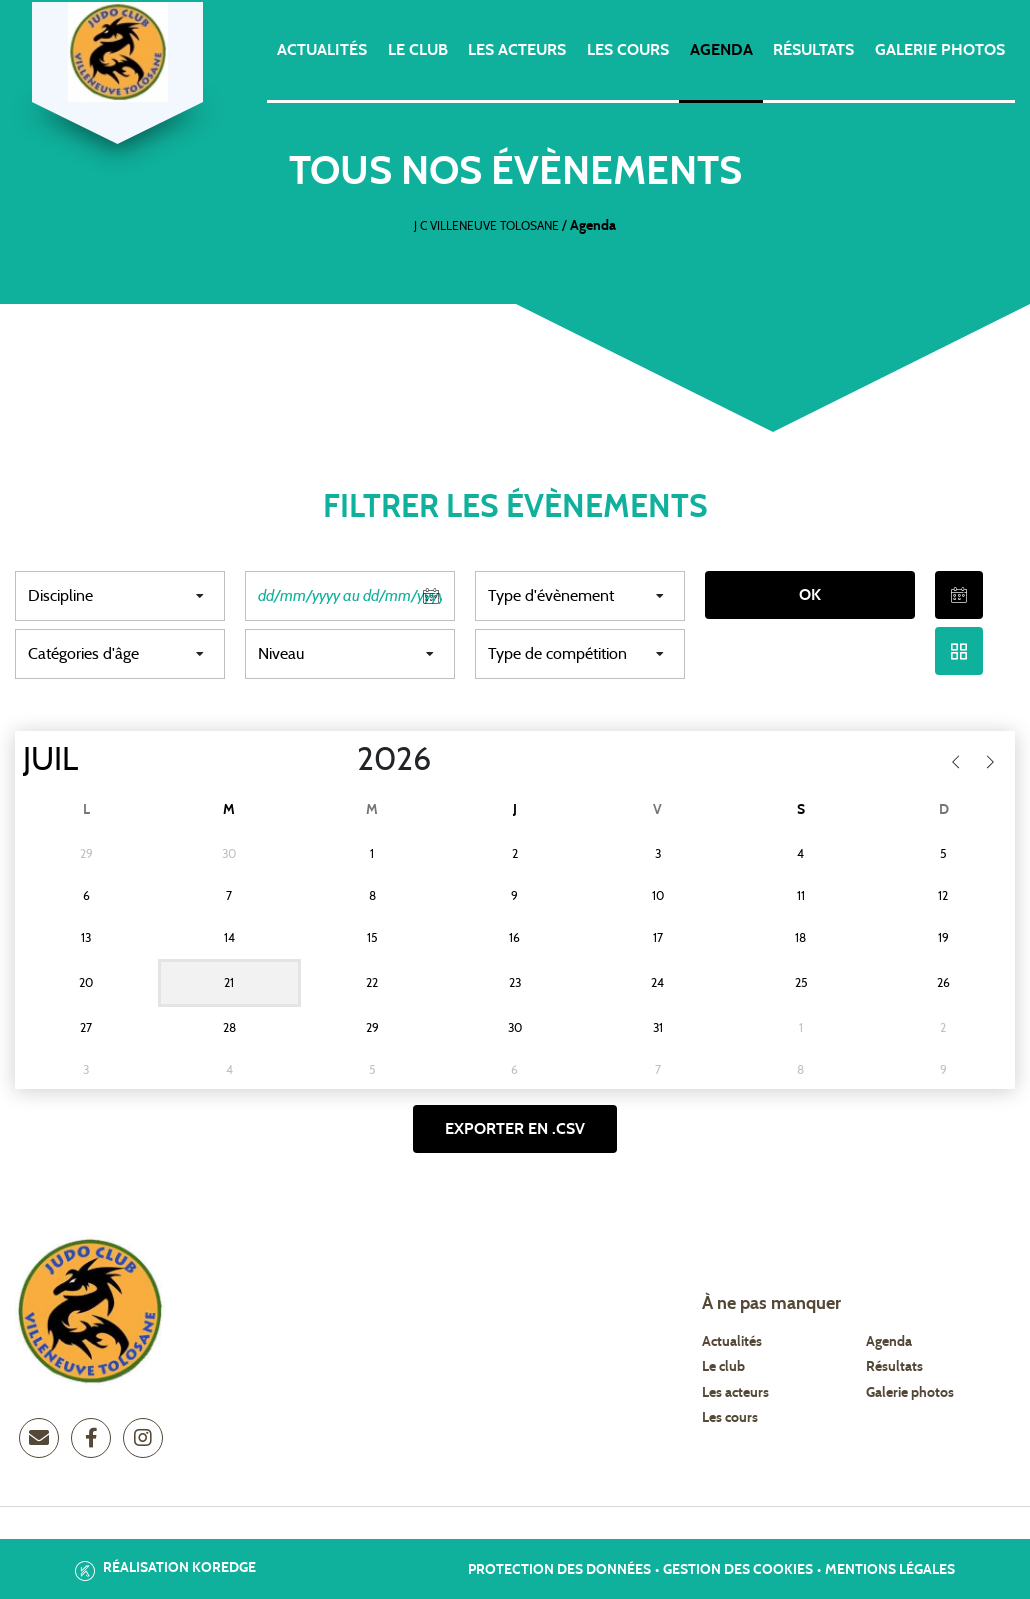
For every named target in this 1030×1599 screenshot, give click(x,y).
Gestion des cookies (738, 1570)
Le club (418, 50)
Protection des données (559, 1570)
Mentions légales (890, 1570)
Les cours (628, 50)
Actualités (322, 50)
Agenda (721, 50)
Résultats (813, 50)
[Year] (341, 760)
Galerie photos (940, 50)
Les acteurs (517, 50)
